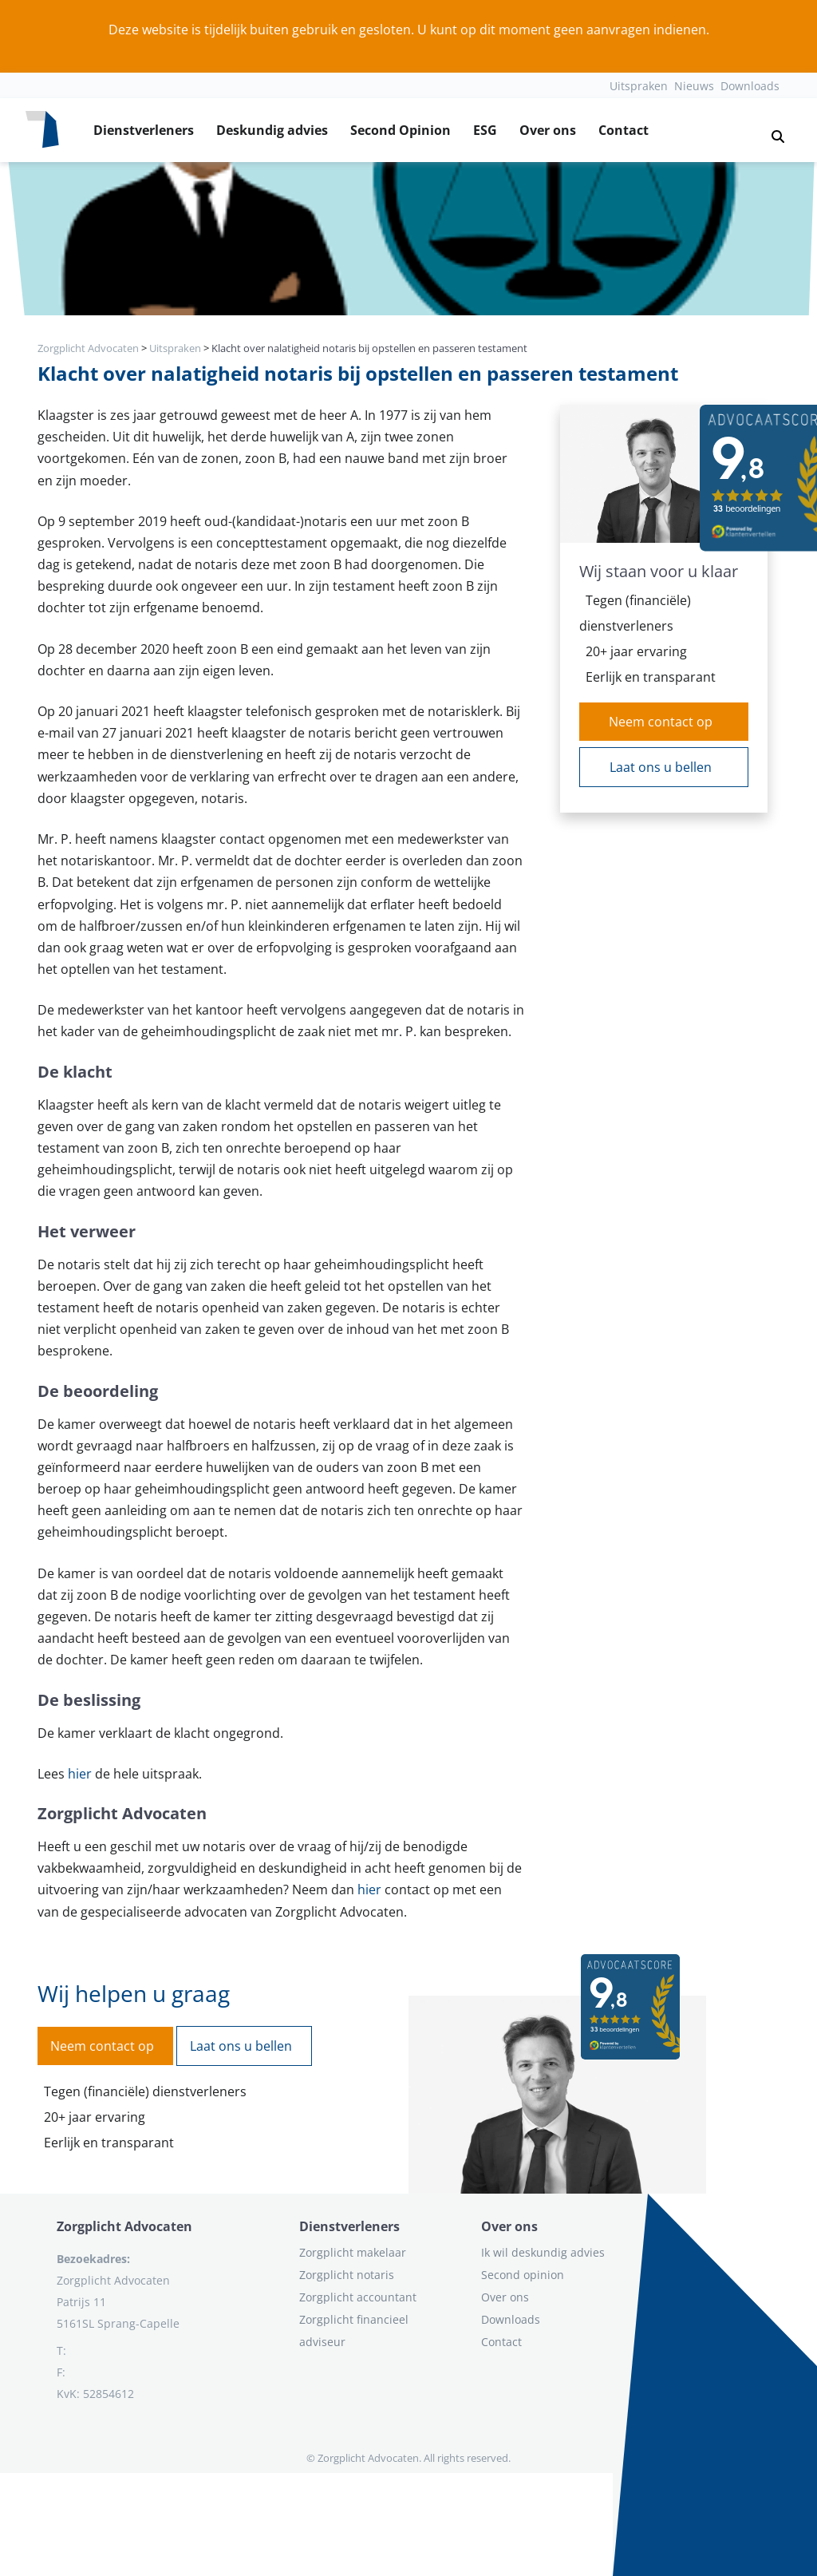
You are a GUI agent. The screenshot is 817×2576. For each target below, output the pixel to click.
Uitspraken (639, 85)
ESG (485, 130)
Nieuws (694, 85)
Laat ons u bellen (661, 767)
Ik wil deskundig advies (543, 2252)
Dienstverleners (143, 130)
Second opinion (522, 2274)
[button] (771, 130)
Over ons (547, 130)
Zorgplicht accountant (357, 2297)
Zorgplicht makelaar (352, 2252)
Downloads (750, 85)
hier (80, 1774)
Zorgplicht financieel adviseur (353, 2330)
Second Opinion (400, 130)
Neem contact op (660, 721)
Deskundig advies (272, 130)
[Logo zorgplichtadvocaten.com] (42, 130)
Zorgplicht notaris (346, 2274)
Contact (623, 130)
